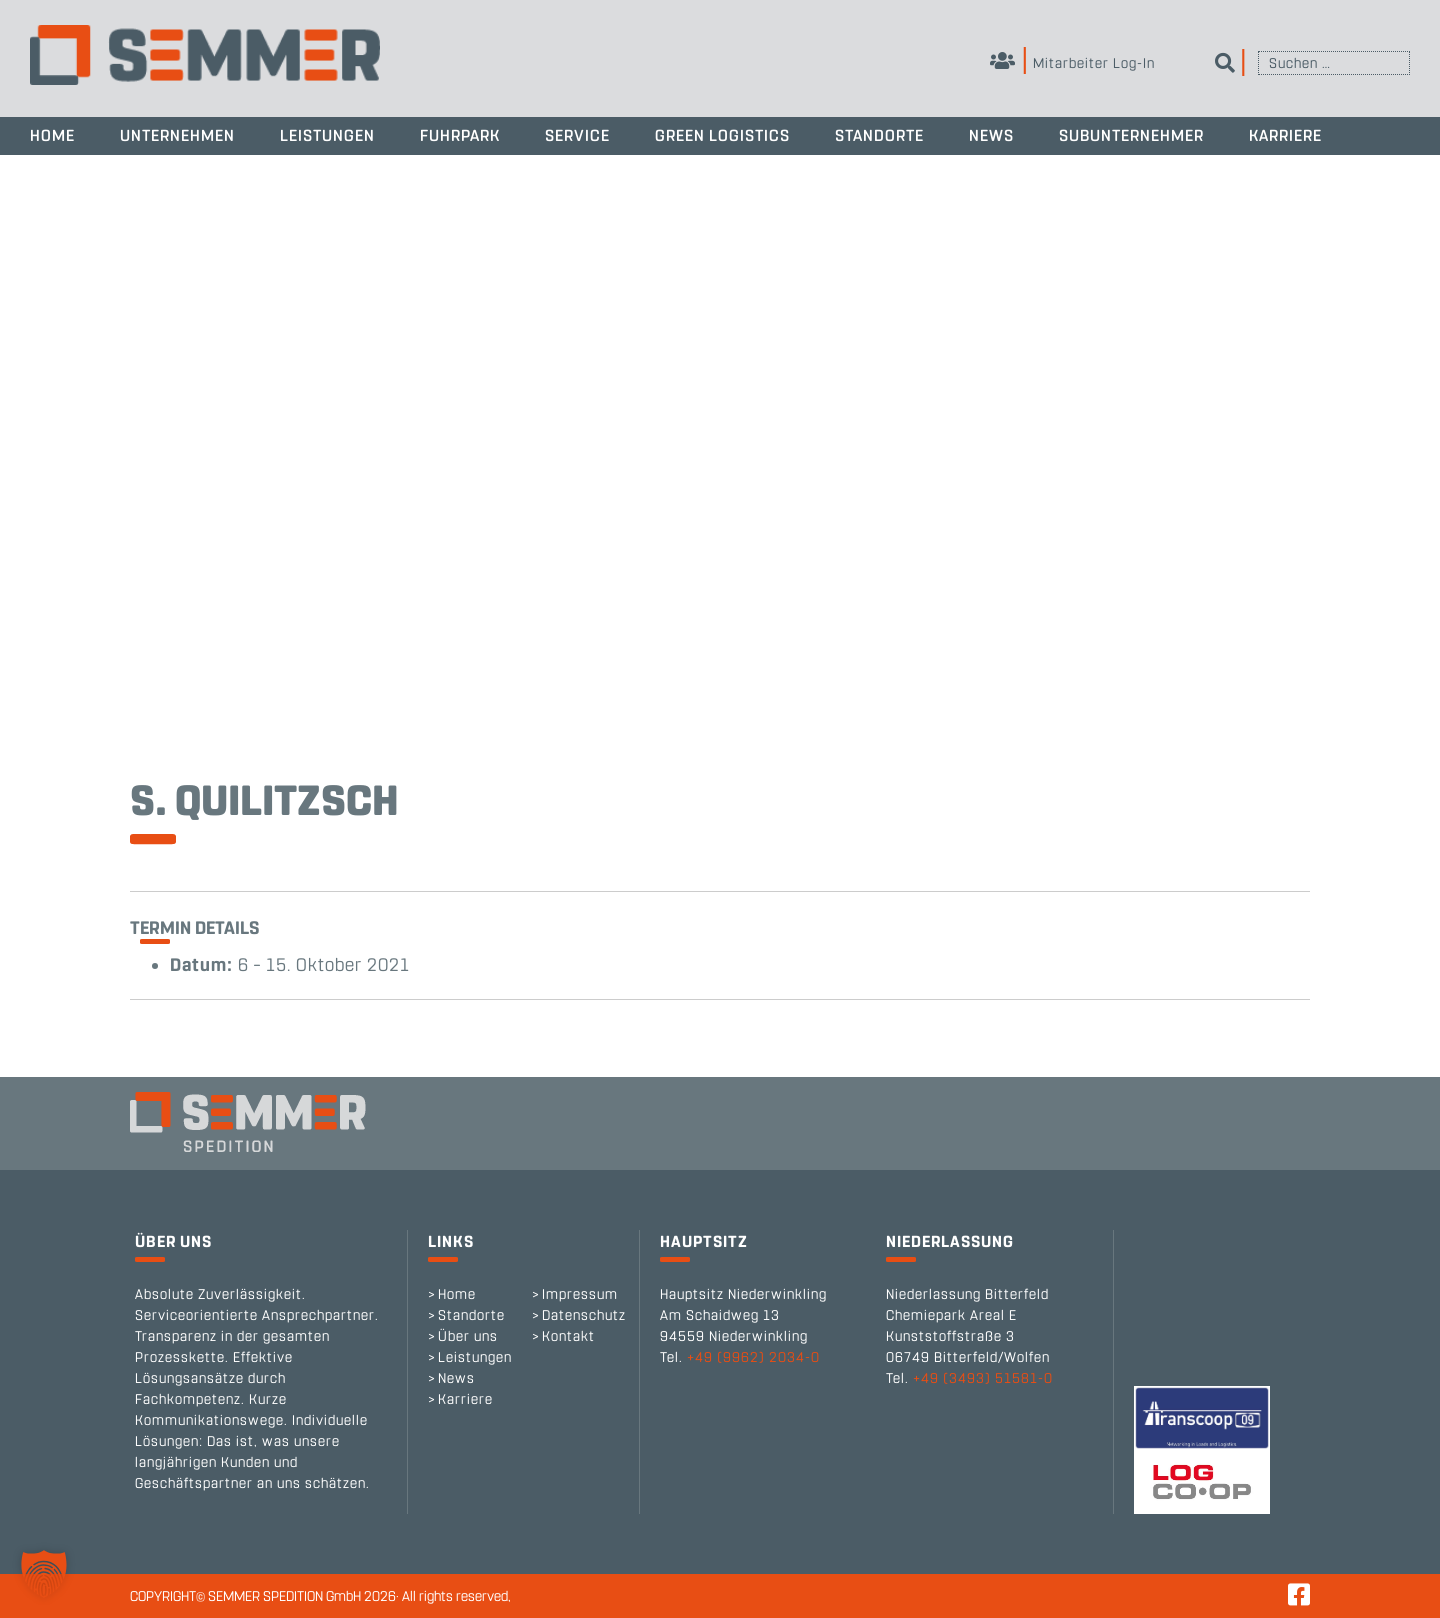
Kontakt (568, 1336)
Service (577, 135)
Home (52, 135)
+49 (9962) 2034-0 (753, 1357)
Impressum (580, 1294)
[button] (44, 1574)
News (991, 135)
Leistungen (327, 135)
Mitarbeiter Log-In (1072, 63)
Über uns (468, 1336)
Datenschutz (584, 1315)
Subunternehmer (1131, 135)
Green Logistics (722, 135)
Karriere (1285, 135)
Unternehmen (177, 135)
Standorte (879, 135)
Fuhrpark (460, 135)
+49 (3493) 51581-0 (983, 1378)
